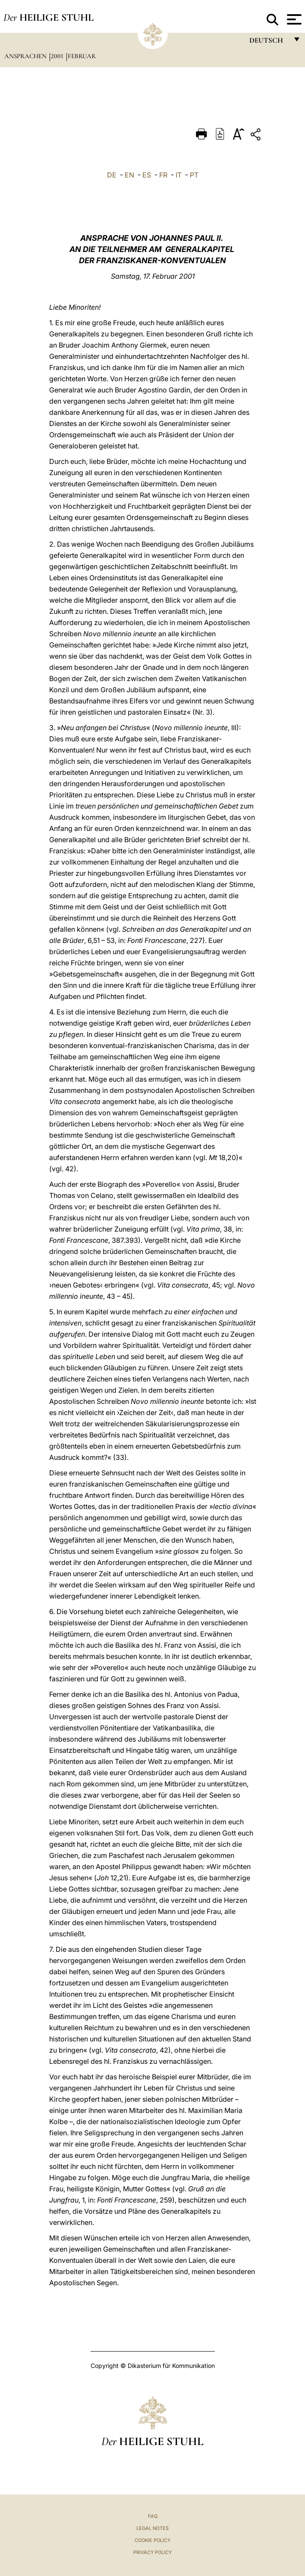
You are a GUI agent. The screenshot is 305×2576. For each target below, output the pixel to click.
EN (129, 175)
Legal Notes (152, 2528)
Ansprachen (26, 56)
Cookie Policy (152, 2540)
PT (194, 175)
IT (179, 175)
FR (163, 175)
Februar (82, 56)
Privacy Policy (152, 2552)
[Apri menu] (293, 19)
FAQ (152, 2516)
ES (146, 175)
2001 (58, 56)
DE (111, 175)
